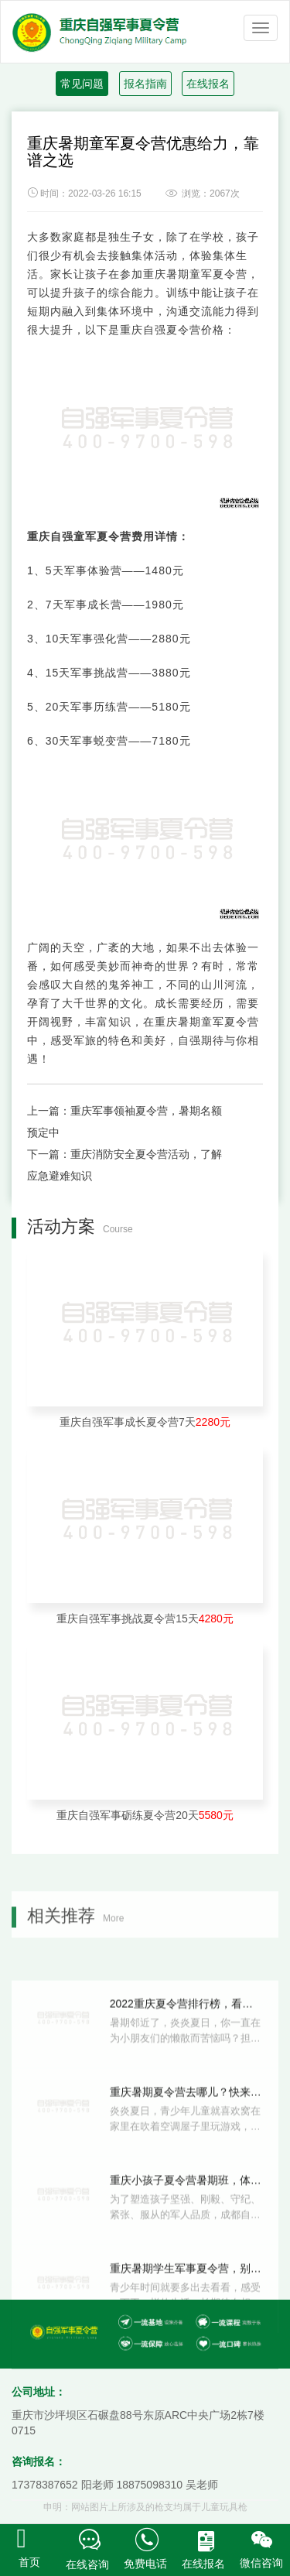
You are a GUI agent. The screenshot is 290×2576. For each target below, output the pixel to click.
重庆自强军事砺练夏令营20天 (145, 1815)
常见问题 (82, 83)
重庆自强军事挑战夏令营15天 (145, 1618)
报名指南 (145, 83)
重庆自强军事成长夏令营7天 (145, 1422)
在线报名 (208, 83)
